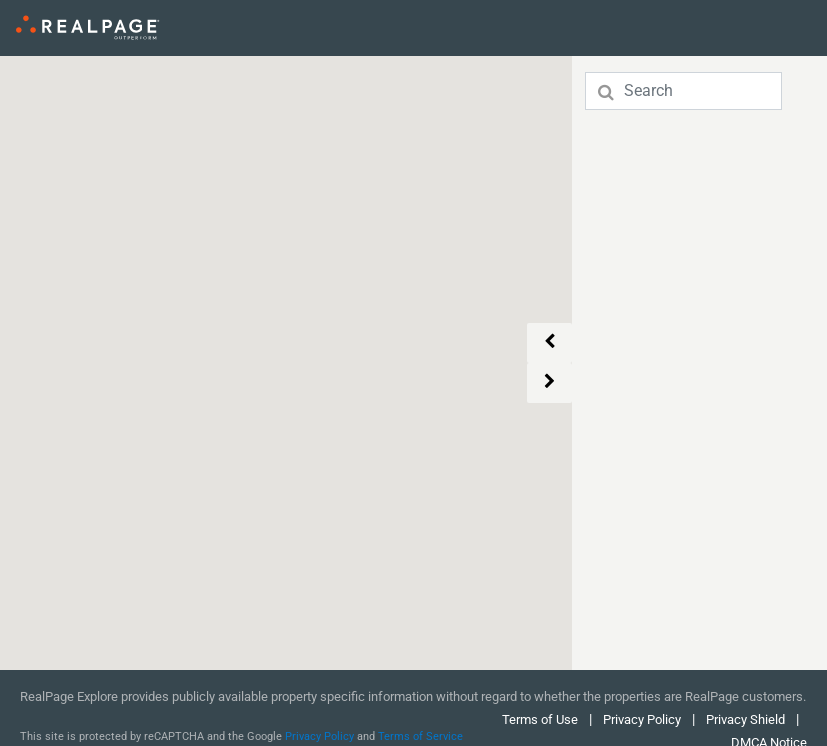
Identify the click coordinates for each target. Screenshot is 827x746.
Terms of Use (540, 719)
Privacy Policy (319, 736)
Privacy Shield (747, 719)
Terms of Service (420, 736)
